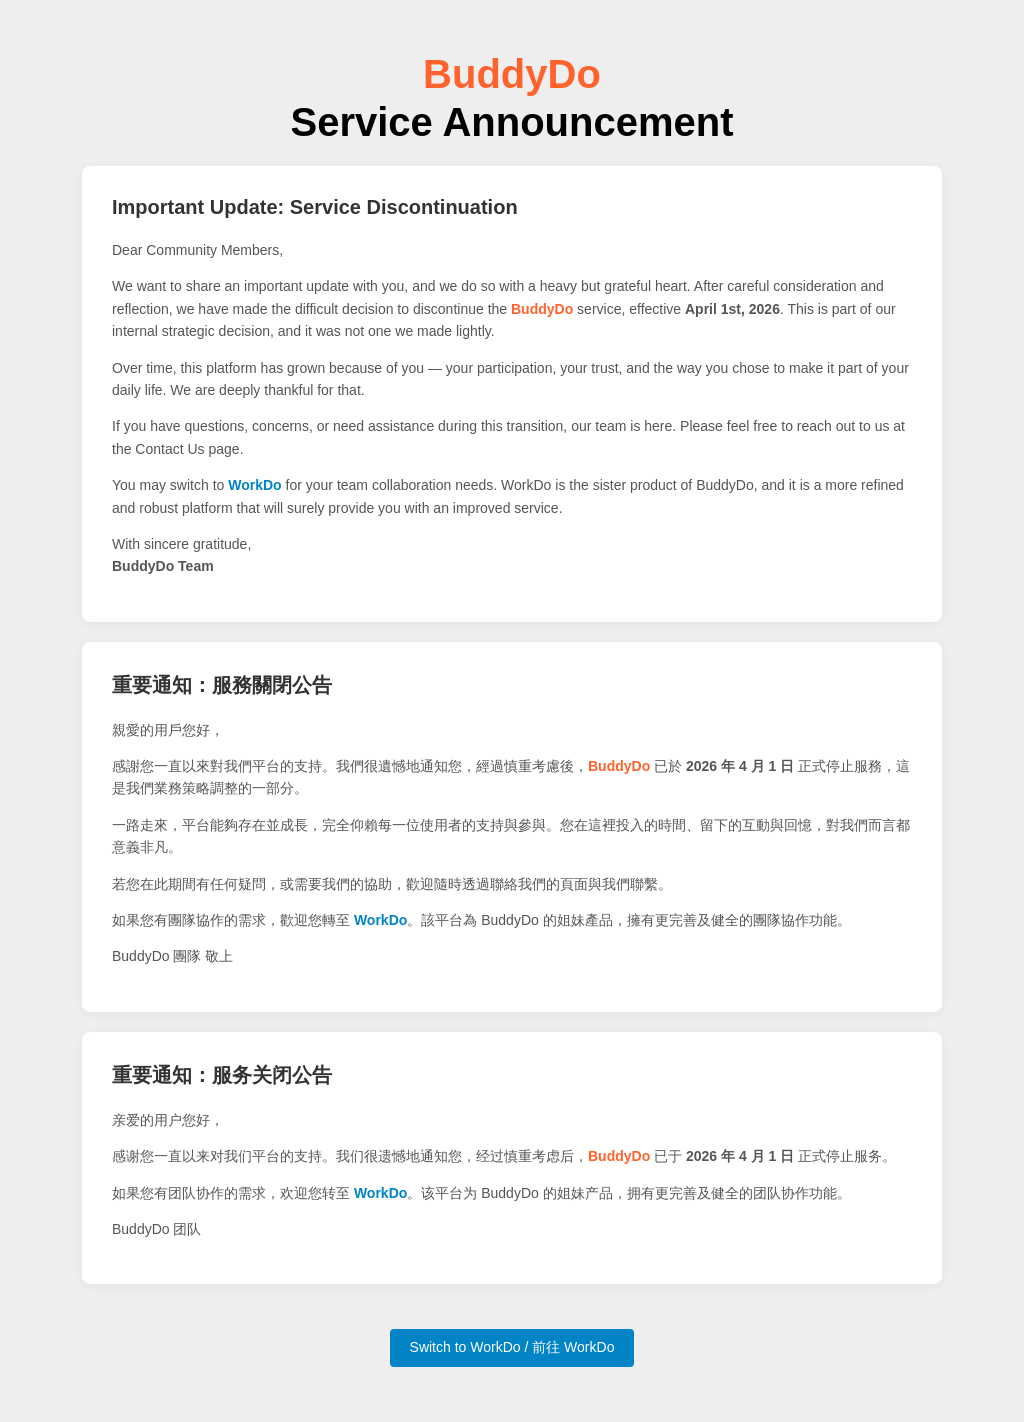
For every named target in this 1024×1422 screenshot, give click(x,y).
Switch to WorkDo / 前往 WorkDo (512, 1347)
